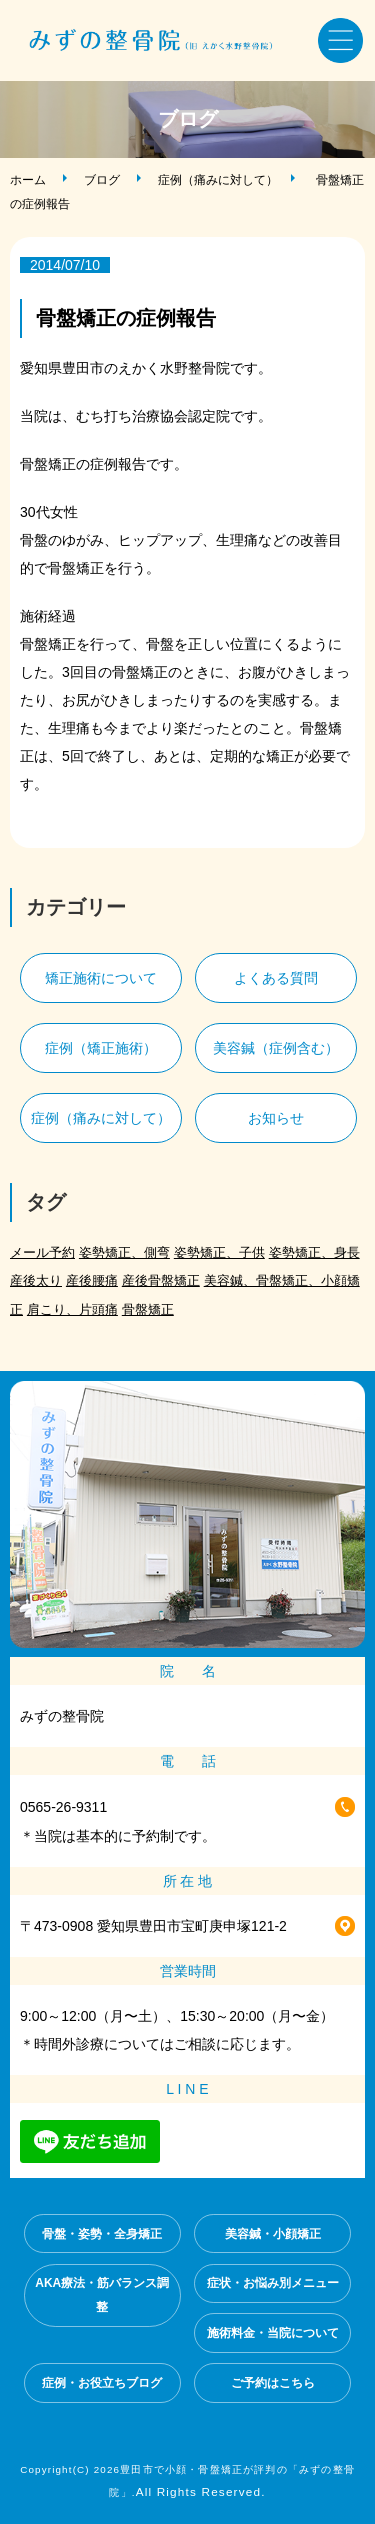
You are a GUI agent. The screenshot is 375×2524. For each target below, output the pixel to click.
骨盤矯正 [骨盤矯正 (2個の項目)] (148, 1309)
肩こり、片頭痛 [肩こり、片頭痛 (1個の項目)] (72, 1309)
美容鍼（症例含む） (276, 1048)
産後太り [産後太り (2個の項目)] (36, 1280)
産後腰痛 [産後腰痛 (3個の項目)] (92, 1280)
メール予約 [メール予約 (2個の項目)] (42, 1252)
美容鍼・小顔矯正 (273, 2234)
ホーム (28, 180)
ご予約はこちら (273, 2383)
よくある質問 (276, 978)
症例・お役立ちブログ (102, 2383)
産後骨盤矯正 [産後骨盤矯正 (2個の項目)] (161, 1280)
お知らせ (276, 1118)
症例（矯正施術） (101, 1048)
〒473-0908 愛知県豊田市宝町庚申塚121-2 (153, 1926)
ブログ (102, 180)
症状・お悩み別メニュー (273, 2283)
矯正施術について (101, 978)
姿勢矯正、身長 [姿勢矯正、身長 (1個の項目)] (314, 1252)
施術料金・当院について (273, 2333)
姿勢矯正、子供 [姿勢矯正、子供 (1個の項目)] (219, 1252)
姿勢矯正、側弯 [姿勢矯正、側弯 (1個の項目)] (124, 1252)
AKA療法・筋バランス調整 (102, 2295)
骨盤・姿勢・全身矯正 (102, 2234)
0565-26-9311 (63, 1807)
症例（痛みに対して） (218, 180)
